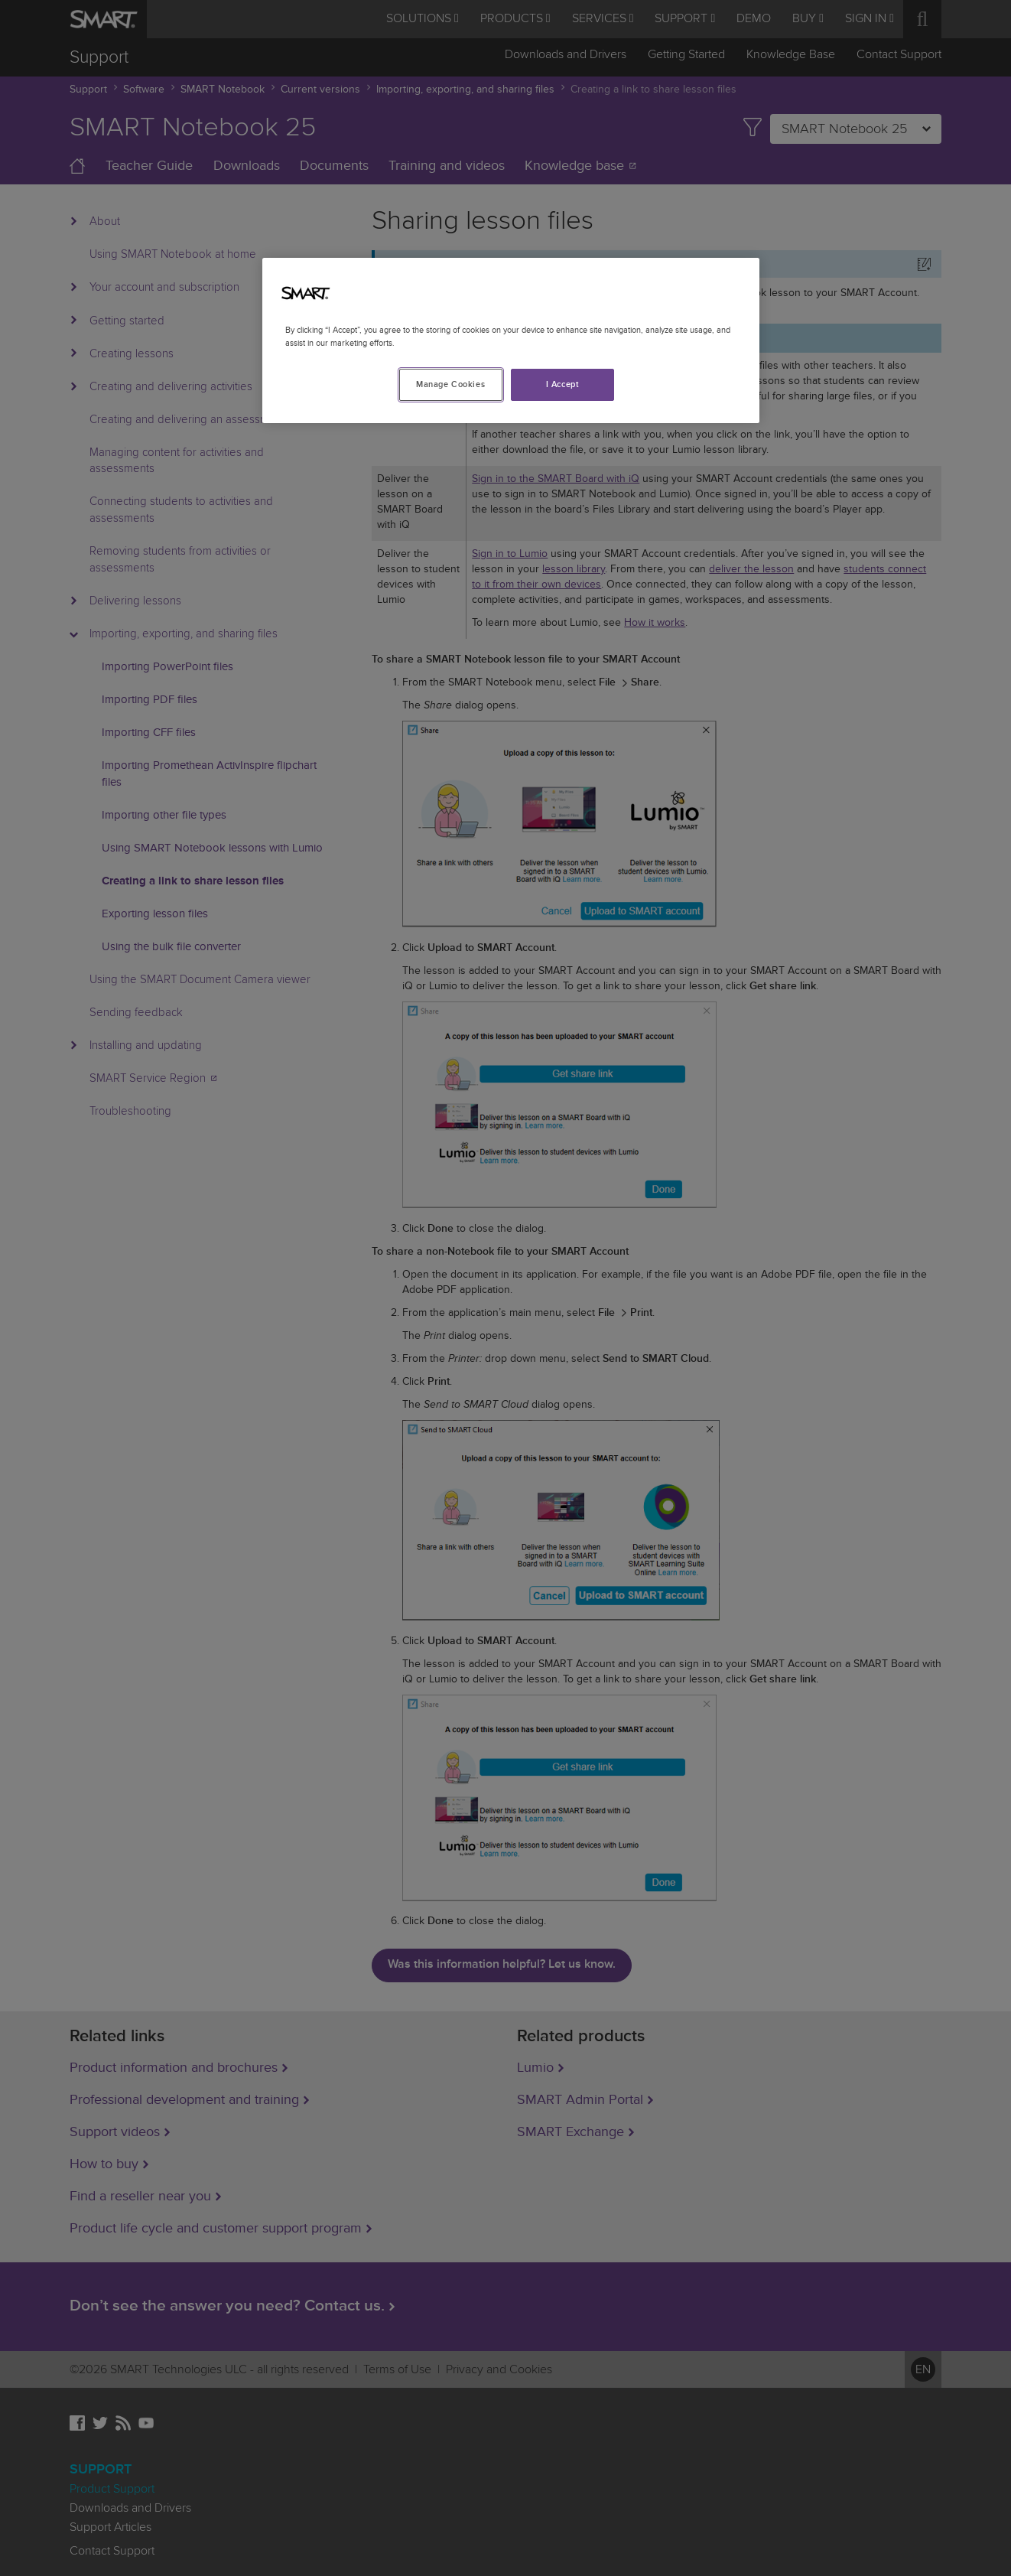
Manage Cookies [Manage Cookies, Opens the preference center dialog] (450, 384)
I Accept (563, 384)
